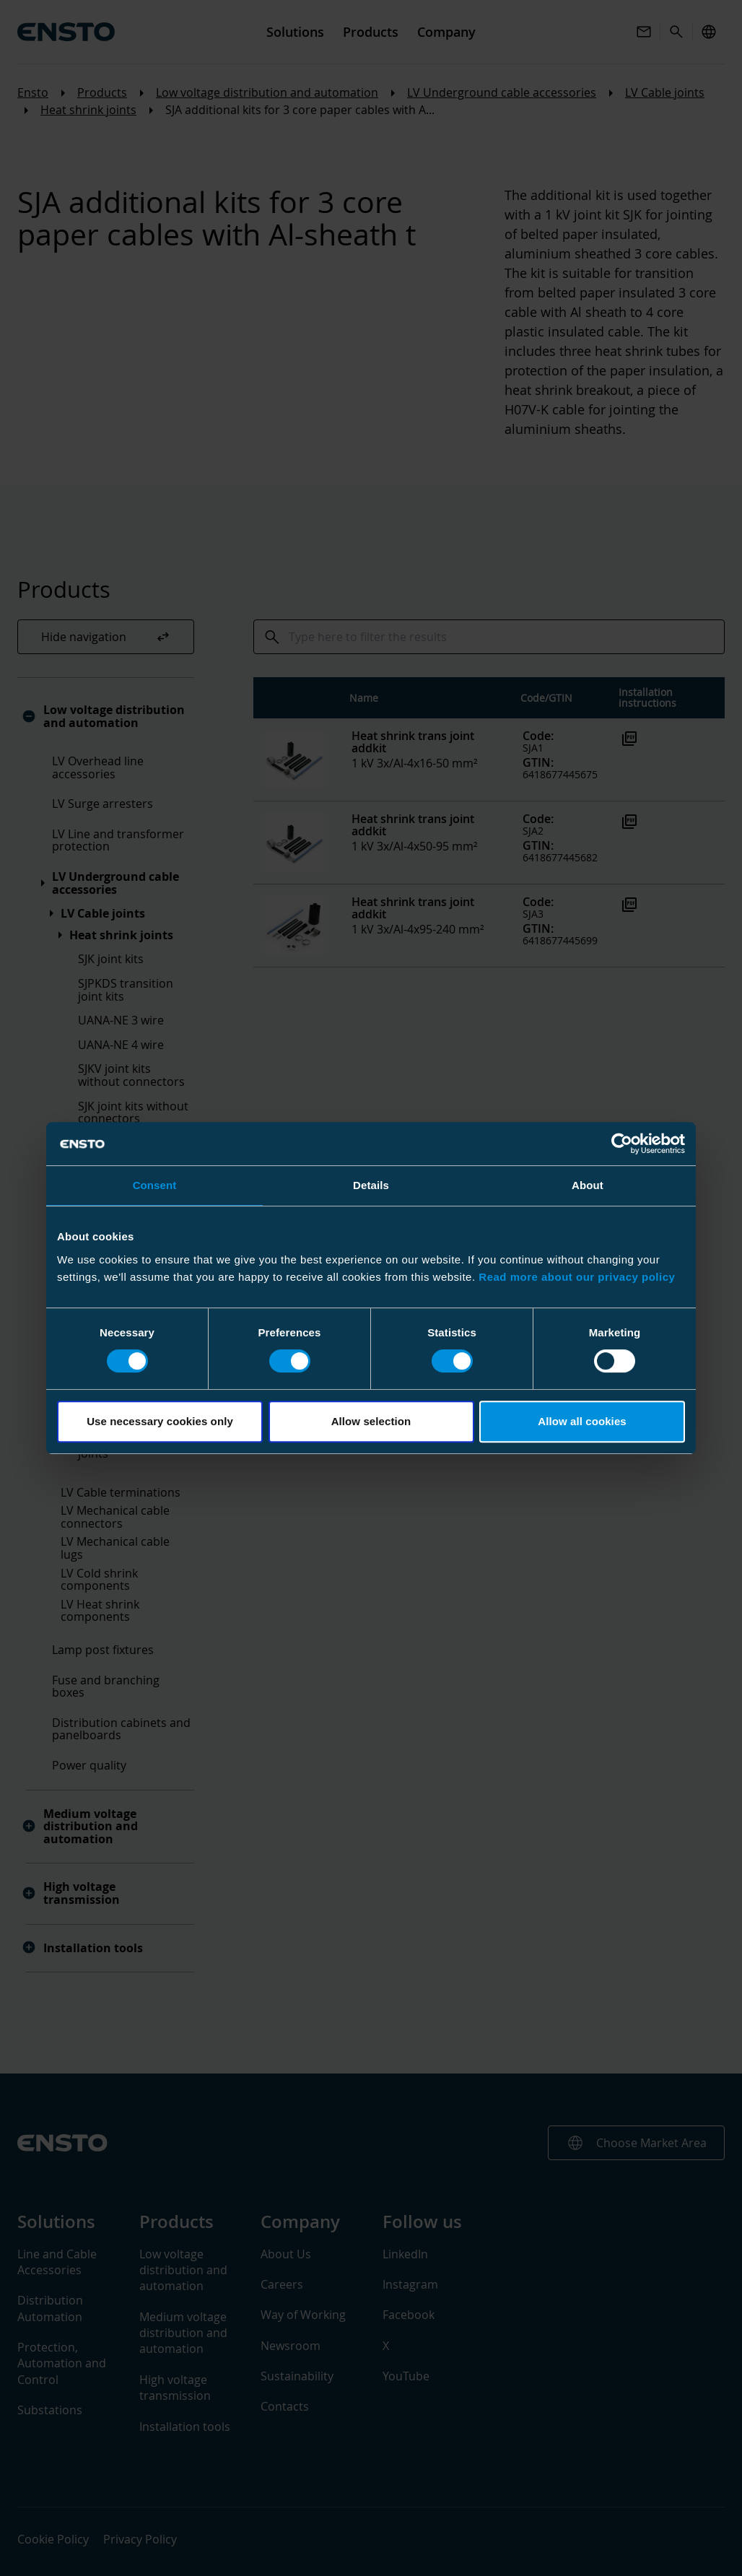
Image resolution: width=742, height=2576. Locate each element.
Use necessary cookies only (160, 1421)
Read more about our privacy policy (577, 1277)
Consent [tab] (155, 1185)
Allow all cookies (582, 1421)
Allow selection (371, 1421)
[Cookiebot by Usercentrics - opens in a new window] (622, 1143)
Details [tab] (371, 1185)
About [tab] (587, 1185)
